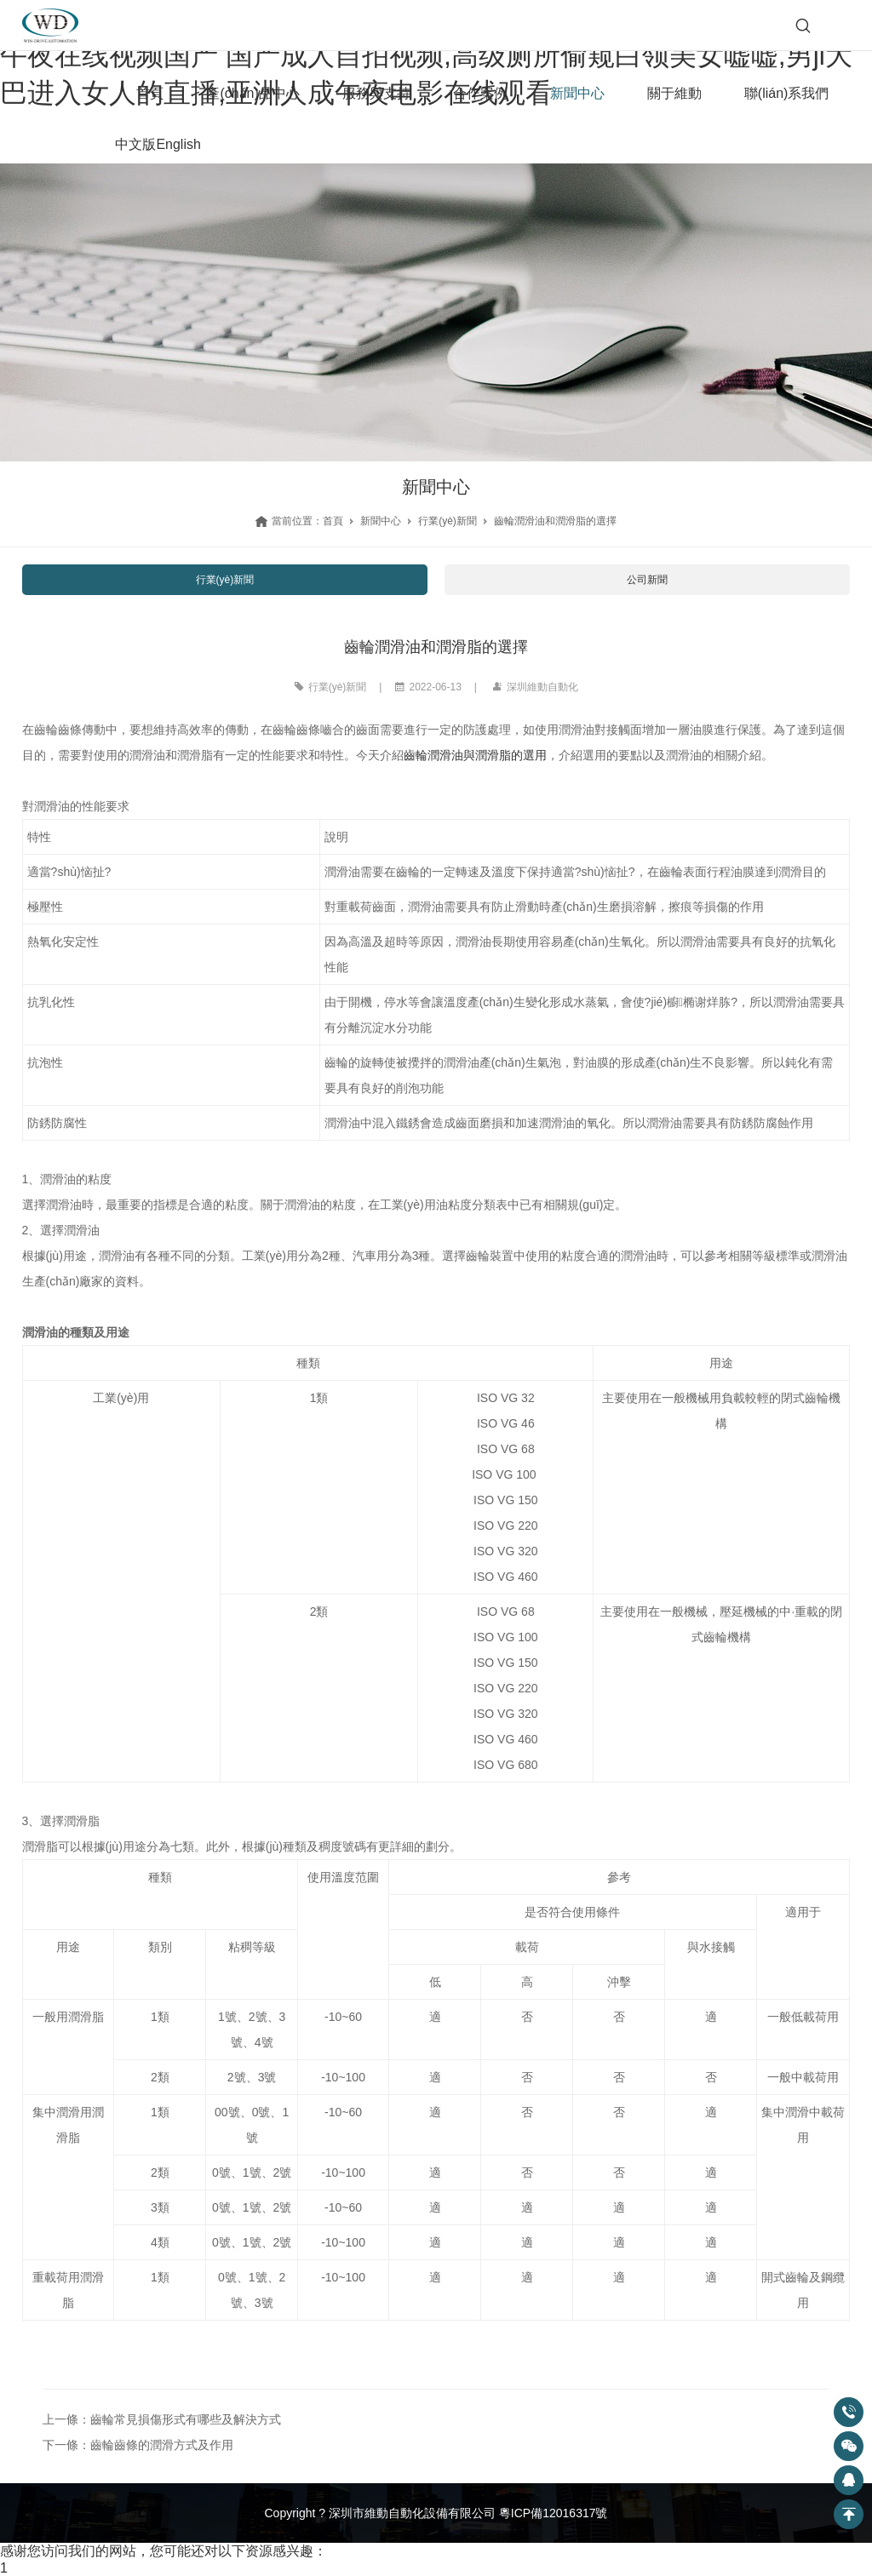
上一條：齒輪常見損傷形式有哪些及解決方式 (162, 2419)
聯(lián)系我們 (786, 93)
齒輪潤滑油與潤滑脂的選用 (475, 755)
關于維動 (674, 93)
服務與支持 (376, 93)
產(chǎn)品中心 (252, 93)
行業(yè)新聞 (447, 521)
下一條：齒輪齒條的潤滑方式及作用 (138, 2445)
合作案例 (480, 93)
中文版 (135, 144)
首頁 (150, 93)
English (178, 144)
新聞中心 (577, 93)
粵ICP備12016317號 (553, 2513)
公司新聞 (647, 580)
